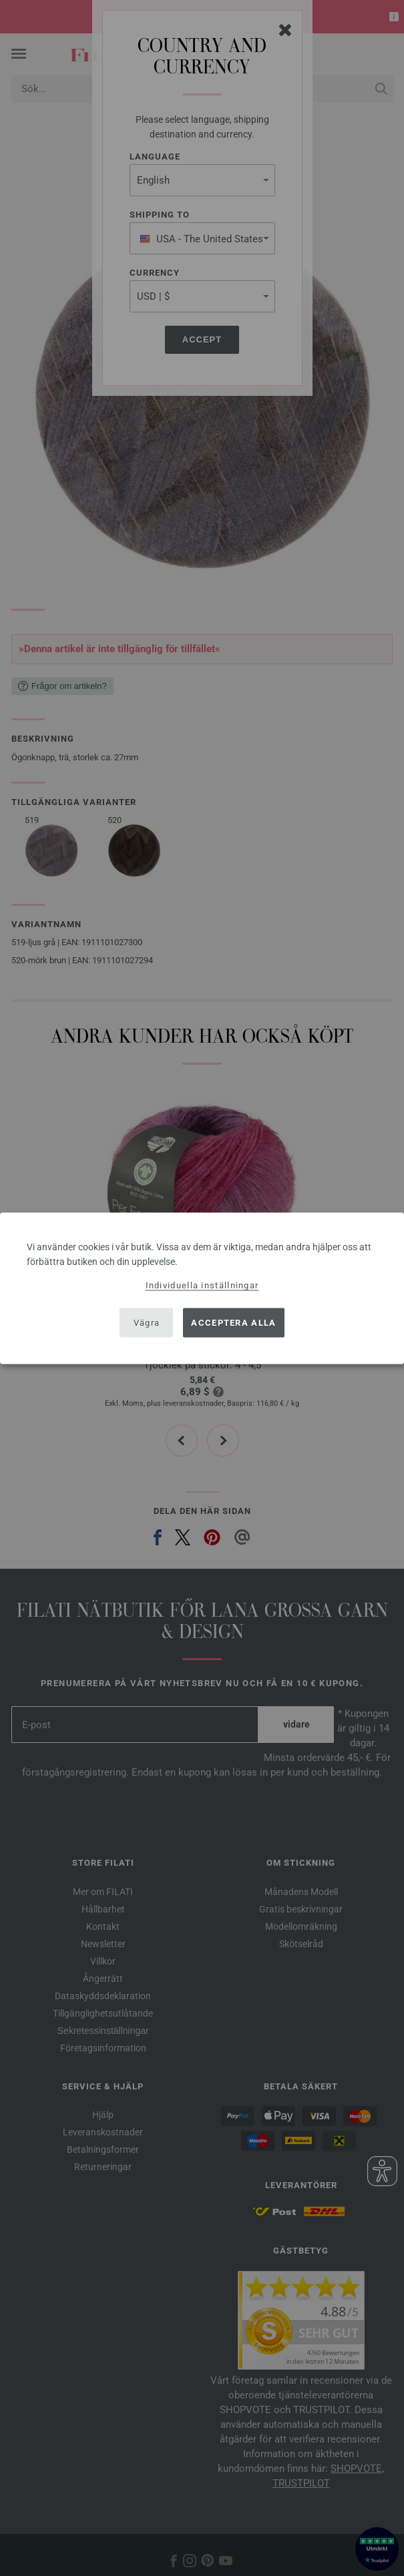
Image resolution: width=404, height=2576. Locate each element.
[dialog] (202, 1288)
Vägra (147, 1323)
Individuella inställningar (202, 1285)
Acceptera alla (233, 1323)
